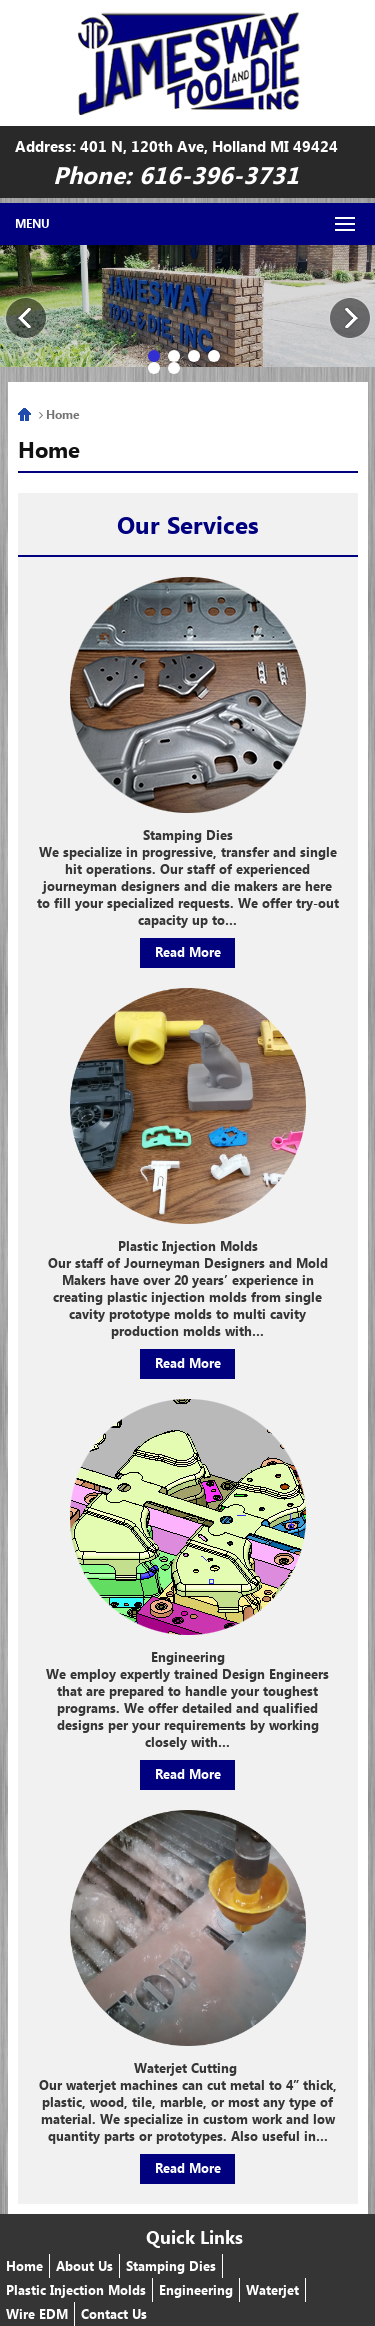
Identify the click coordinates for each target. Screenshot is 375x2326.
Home (24, 414)
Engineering (196, 2289)
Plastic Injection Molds (76, 2289)
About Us (84, 2265)
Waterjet (272, 2289)
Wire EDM (37, 2313)
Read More (188, 951)
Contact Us (114, 2313)
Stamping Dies (171, 2265)
